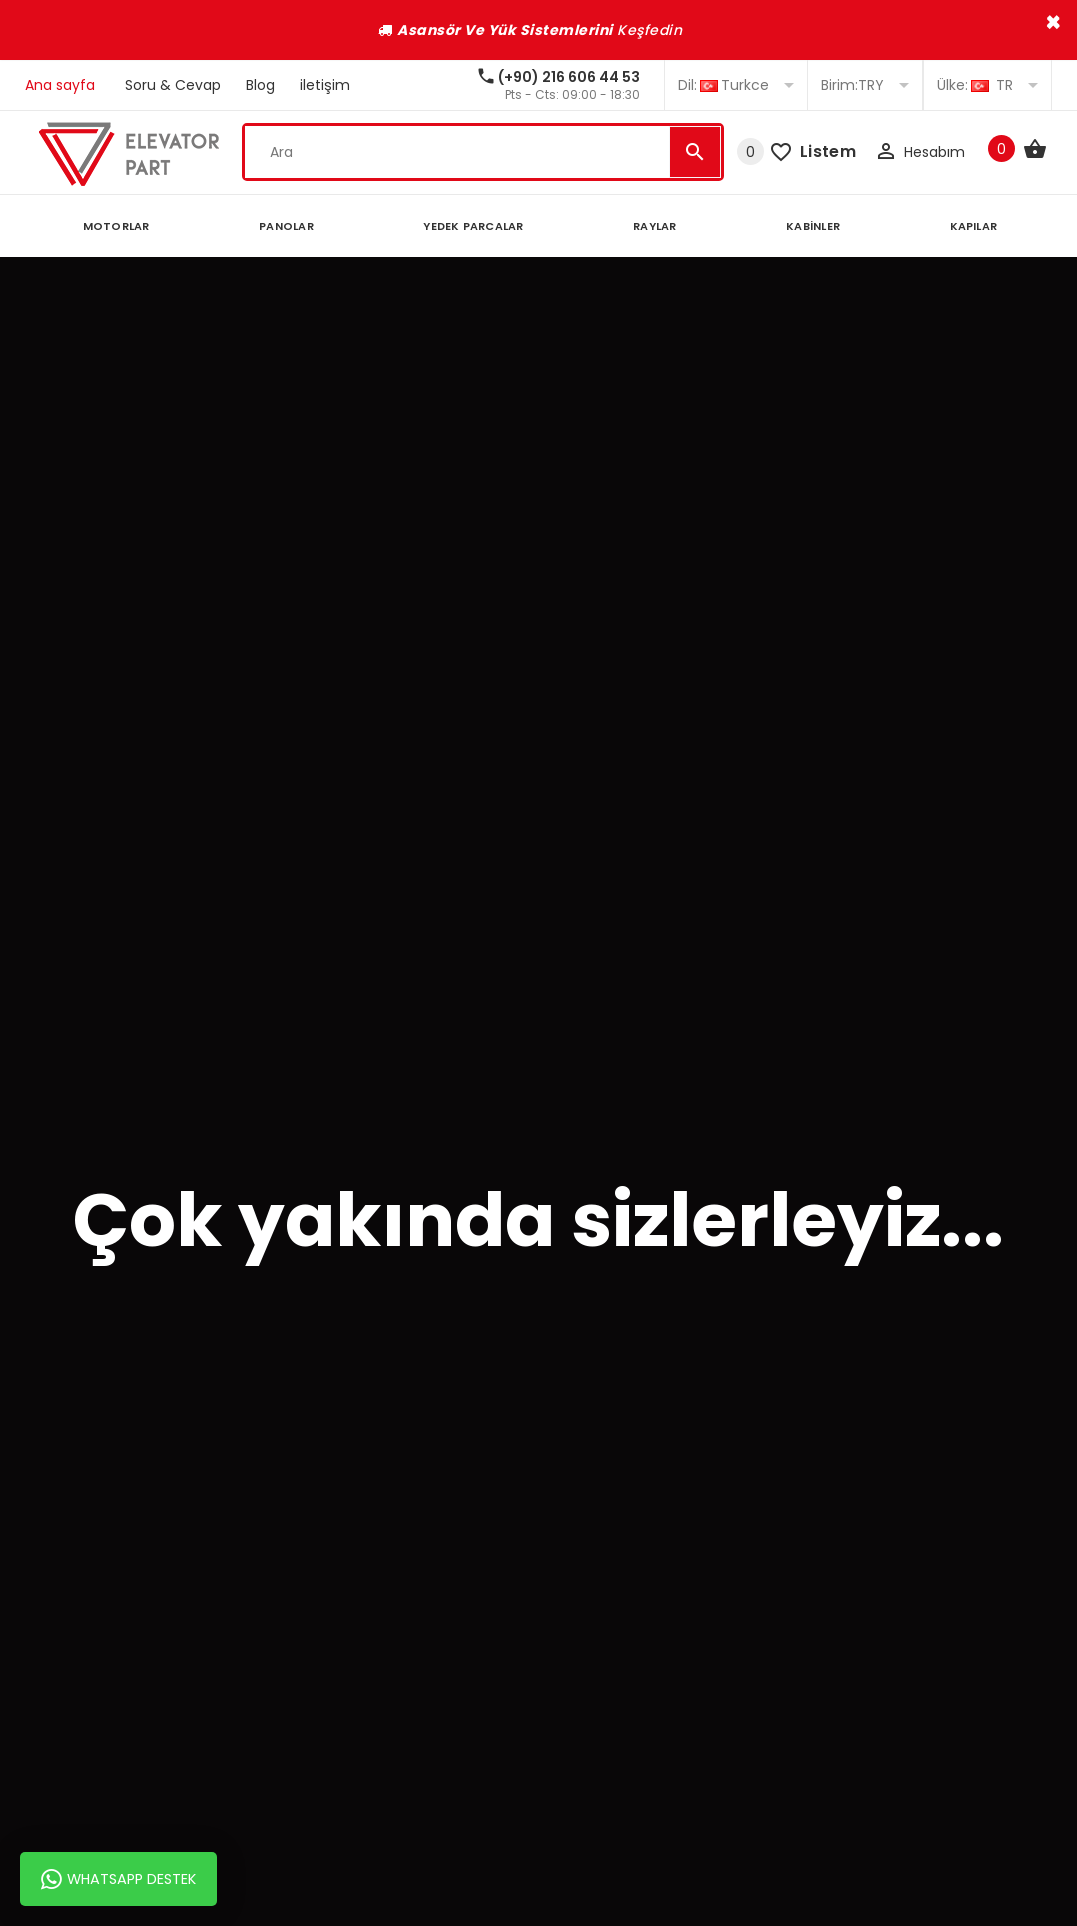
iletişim (325, 85)
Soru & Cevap (173, 85)
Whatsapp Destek (118, 1879)
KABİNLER (813, 226)
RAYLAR (654, 226)
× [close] (1053, 22)
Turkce (736, 85)
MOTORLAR (116, 226)
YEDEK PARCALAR (473, 226)
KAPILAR (974, 226)
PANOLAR (286, 226)
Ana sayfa (60, 85)
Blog (260, 85)
